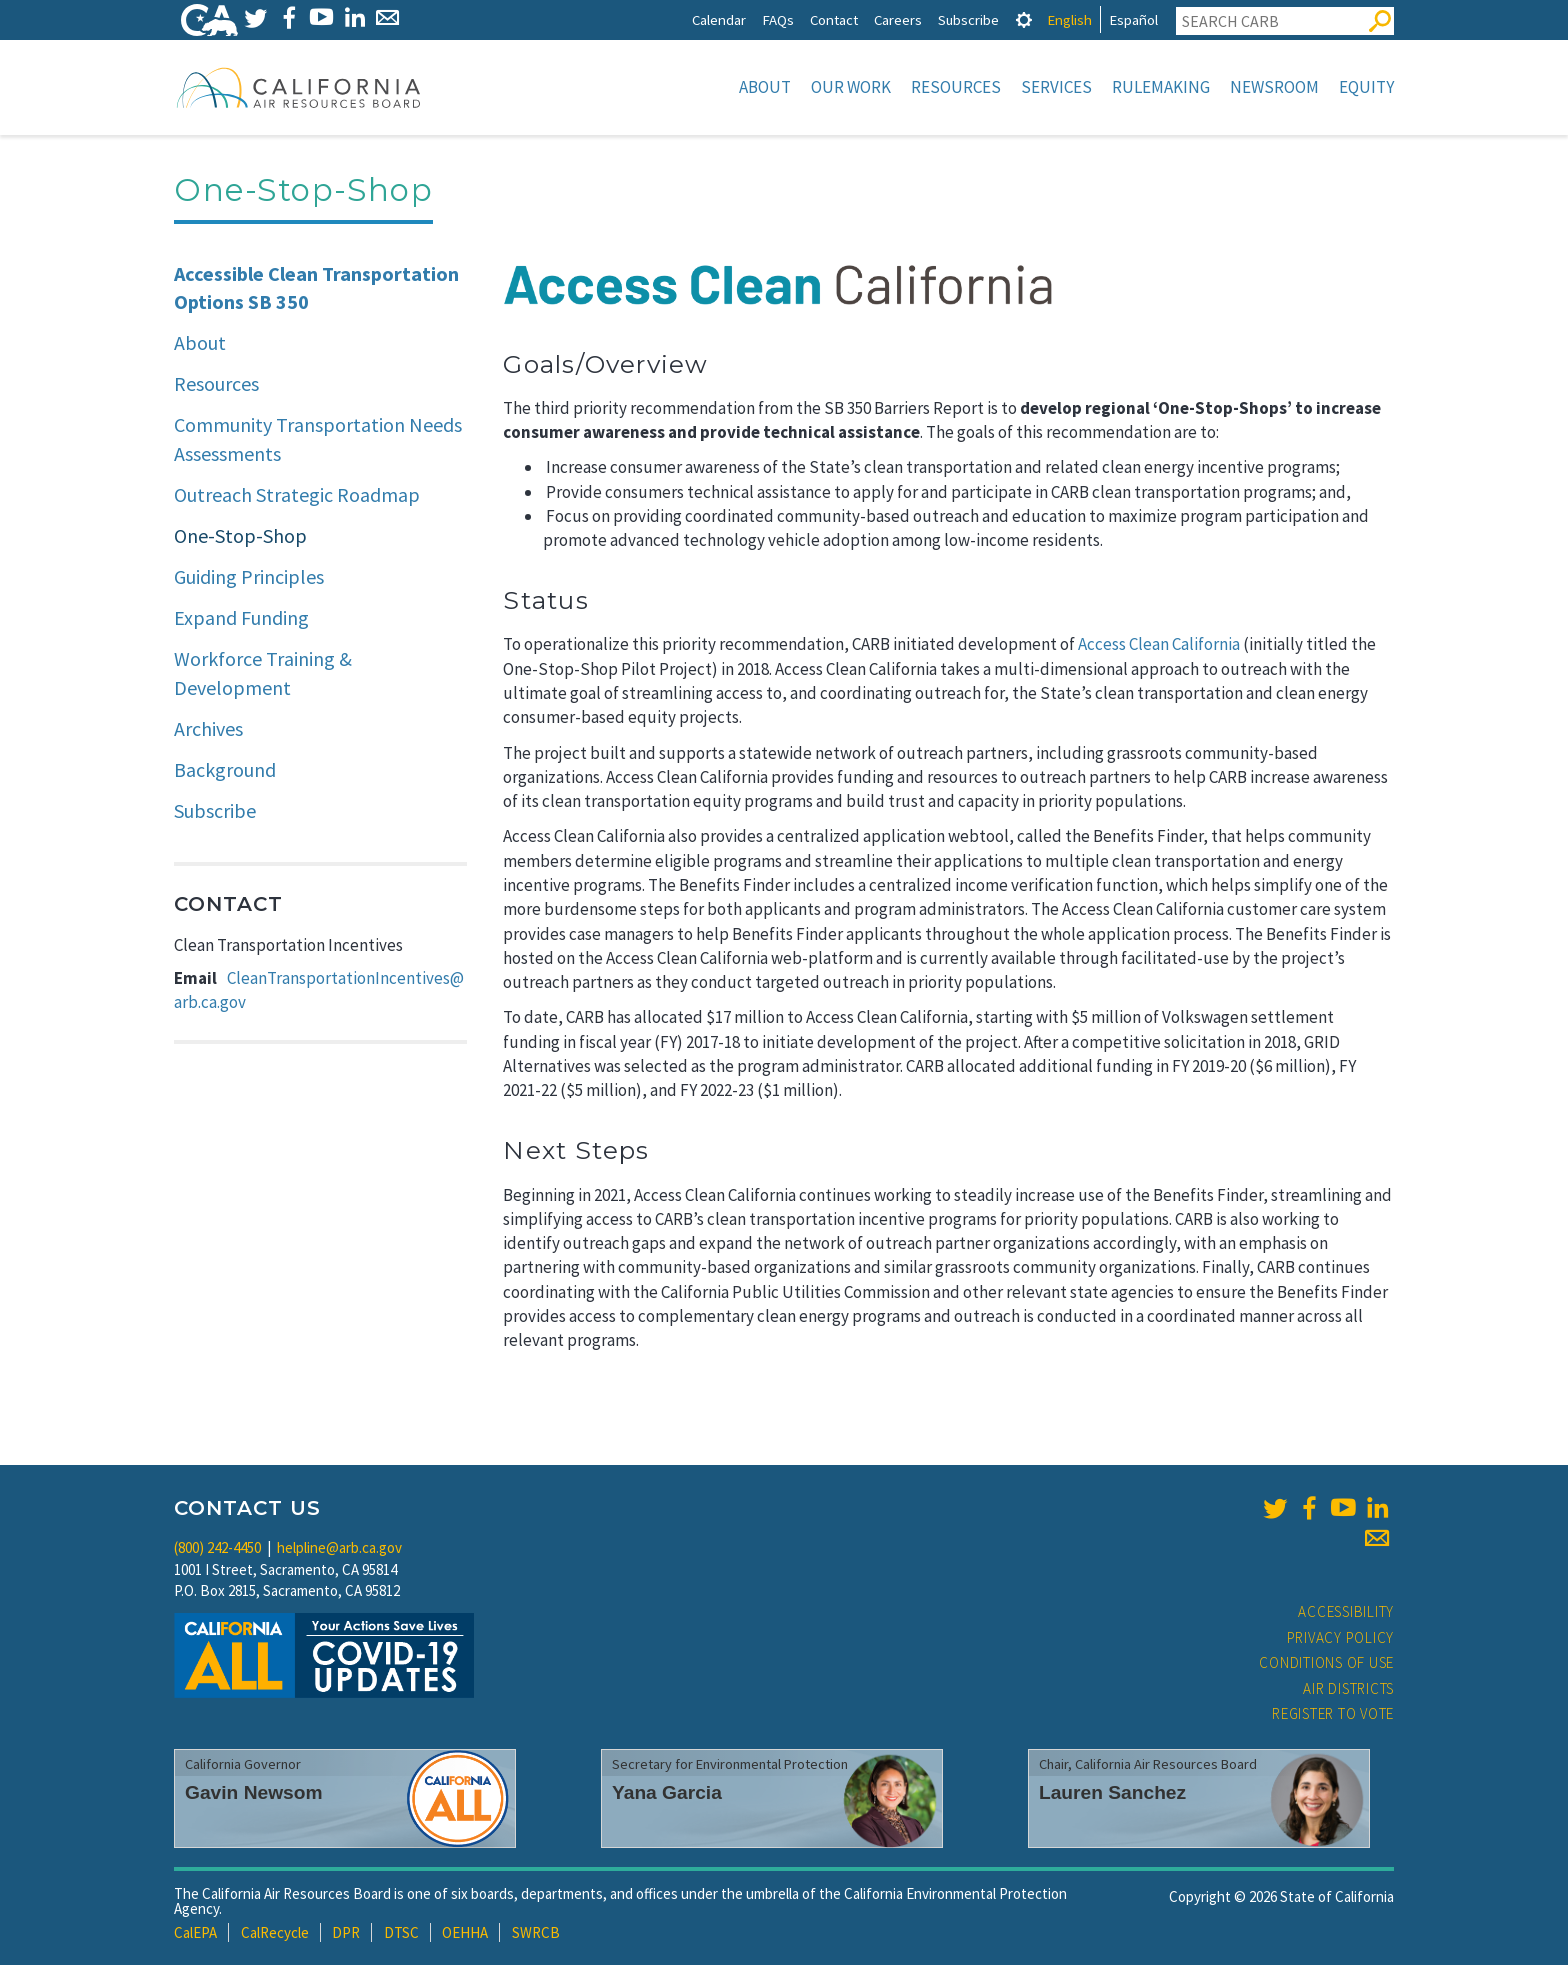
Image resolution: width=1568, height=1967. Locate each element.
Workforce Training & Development (263, 675)
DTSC (401, 1934)
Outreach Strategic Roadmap (297, 496)
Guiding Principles (249, 578)
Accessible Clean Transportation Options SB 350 (316, 290)
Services (1056, 87)
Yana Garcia (667, 1794)
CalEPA (195, 1934)
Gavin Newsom (254, 1794)
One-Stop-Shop (240, 537)
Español (1133, 19)
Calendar (719, 19)
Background (225, 771)
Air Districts (1348, 1690)
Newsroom (1274, 87)
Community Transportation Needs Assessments (318, 441)
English (1069, 19)
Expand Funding (241, 619)
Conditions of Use (1326, 1664)
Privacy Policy (1341, 1639)
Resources (956, 87)
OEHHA (465, 1934)
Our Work (851, 87)
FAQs (778, 19)
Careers (898, 19)
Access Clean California (1159, 646)
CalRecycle (275, 1934)
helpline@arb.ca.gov (339, 1549)
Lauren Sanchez (1112, 1794)
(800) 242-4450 (217, 1549)
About (765, 87)
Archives (208, 730)
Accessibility (1346, 1613)
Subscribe (968, 19)
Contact (834, 19)
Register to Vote (1333, 1715)
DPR (346, 1934)
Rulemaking (1161, 87)
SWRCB (536, 1934)
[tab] (1024, 19)
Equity (1366, 87)
